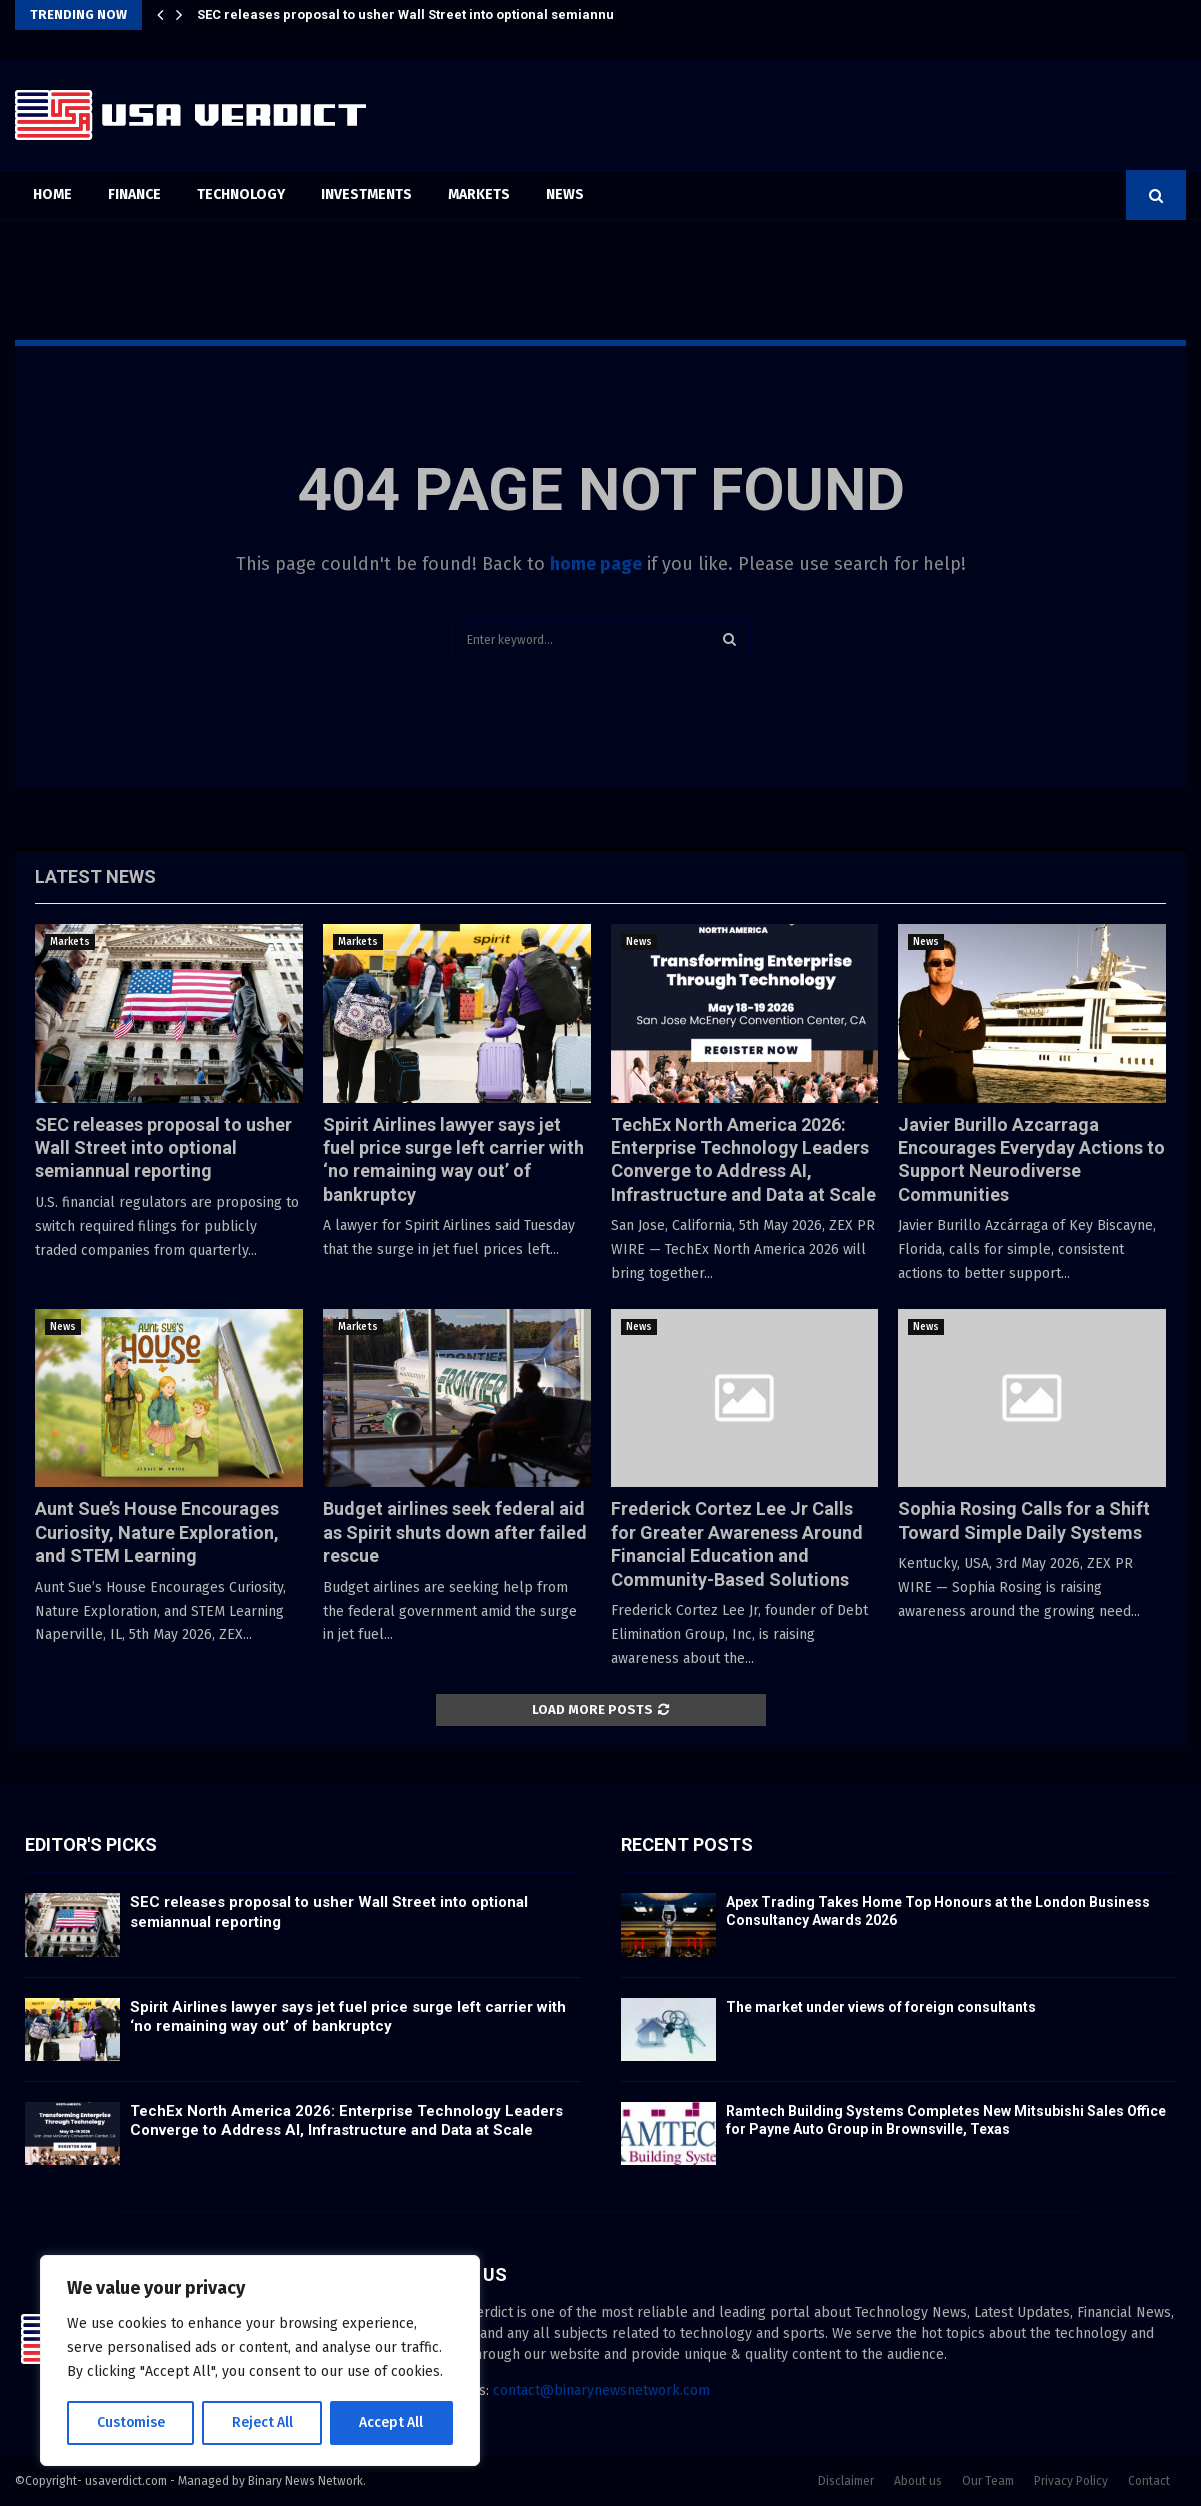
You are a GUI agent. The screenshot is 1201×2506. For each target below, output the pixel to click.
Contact (1149, 2481)
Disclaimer (846, 2481)
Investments (366, 194)
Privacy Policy (1071, 2481)
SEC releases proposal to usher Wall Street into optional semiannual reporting (443, 14)
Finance (134, 194)
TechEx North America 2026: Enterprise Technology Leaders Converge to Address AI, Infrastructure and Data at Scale (346, 2121)
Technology (241, 194)
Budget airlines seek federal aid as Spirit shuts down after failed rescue (455, 1532)
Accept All (391, 2422)
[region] (260, 2361)
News (565, 194)
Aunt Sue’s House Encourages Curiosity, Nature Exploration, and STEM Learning (157, 1532)
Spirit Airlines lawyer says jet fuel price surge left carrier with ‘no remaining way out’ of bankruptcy (348, 2017)
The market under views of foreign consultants (881, 2007)
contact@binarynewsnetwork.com (601, 2390)
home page (596, 564)
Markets (479, 194)
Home (52, 194)
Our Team (988, 2481)
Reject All (262, 2422)
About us (918, 2481)
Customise (130, 2422)
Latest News (95, 876)
